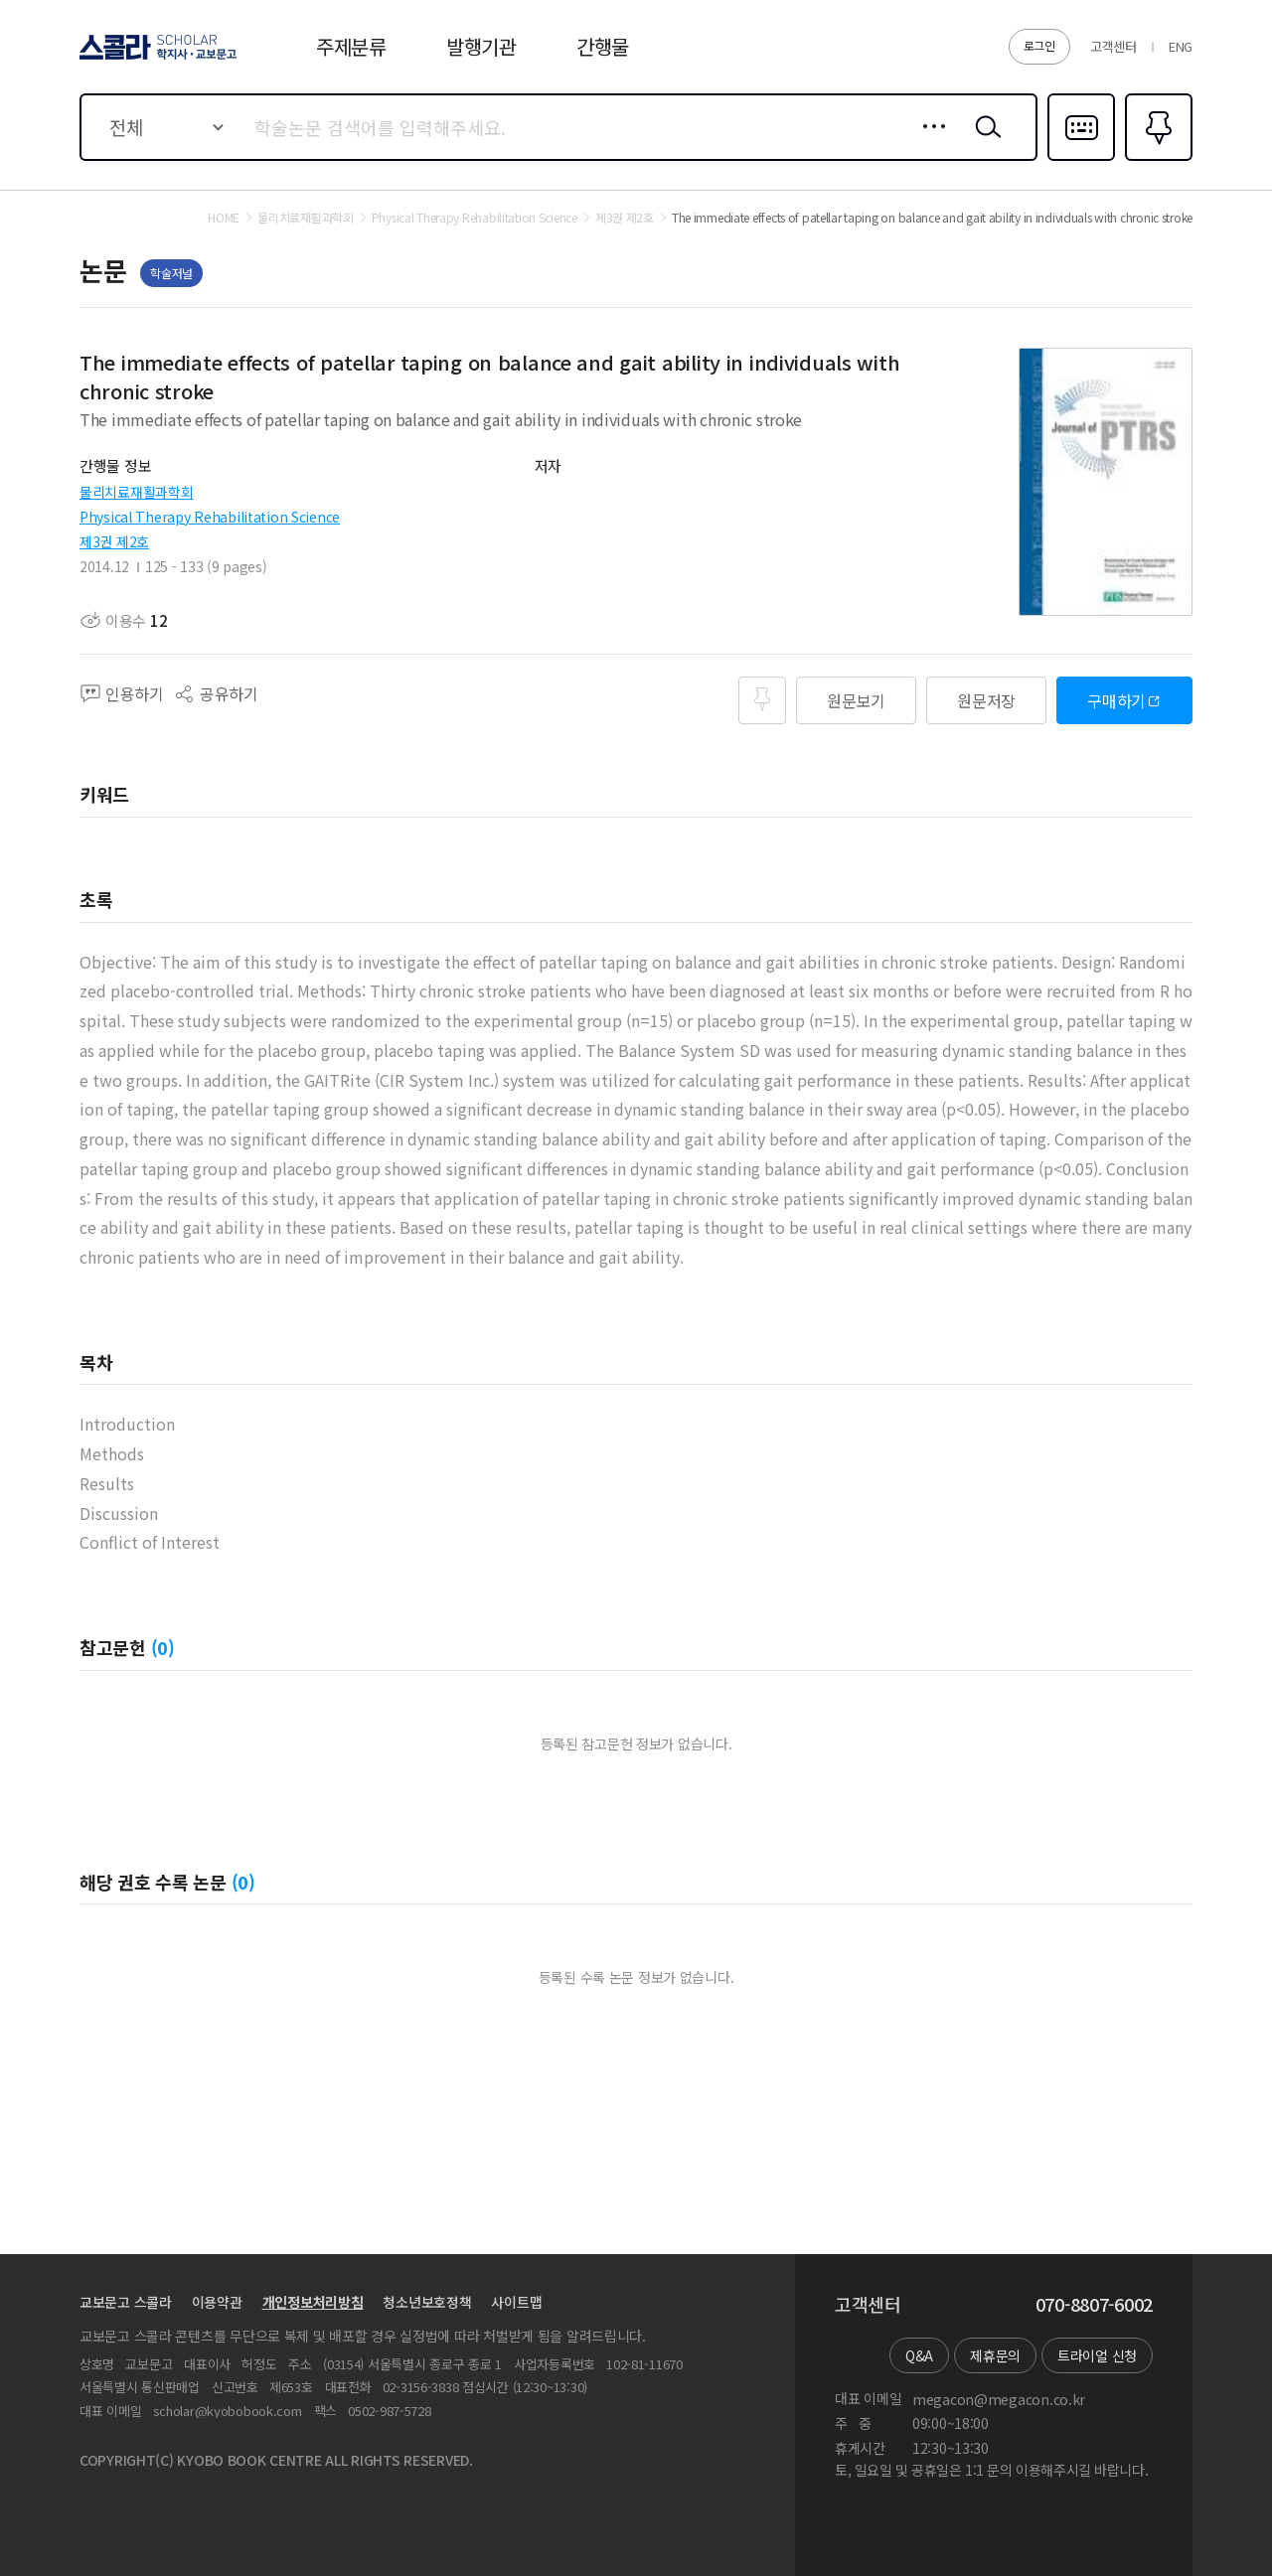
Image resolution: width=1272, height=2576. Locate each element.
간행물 (602, 46)
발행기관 (481, 46)
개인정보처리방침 (313, 2302)
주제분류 (351, 46)
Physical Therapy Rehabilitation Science (210, 517)
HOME (223, 218)
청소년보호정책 (427, 2302)
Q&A (919, 2355)
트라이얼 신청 (1097, 2355)
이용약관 (217, 2302)
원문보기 (856, 700)
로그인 (1039, 45)
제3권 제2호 (114, 541)
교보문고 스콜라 (126, 2302)
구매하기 (1116, 700)
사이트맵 (516, 2302)
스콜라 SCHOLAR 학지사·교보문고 (155, 59)
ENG (1180, 46)
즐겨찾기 (1156, 159)
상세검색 (928, 142)
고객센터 (1113, 46)
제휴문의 (995, 2355)
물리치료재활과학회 (136, 492)
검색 (984, 142)
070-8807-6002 (1094, 2305)
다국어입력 (1081, 159)
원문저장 (986, 700)
